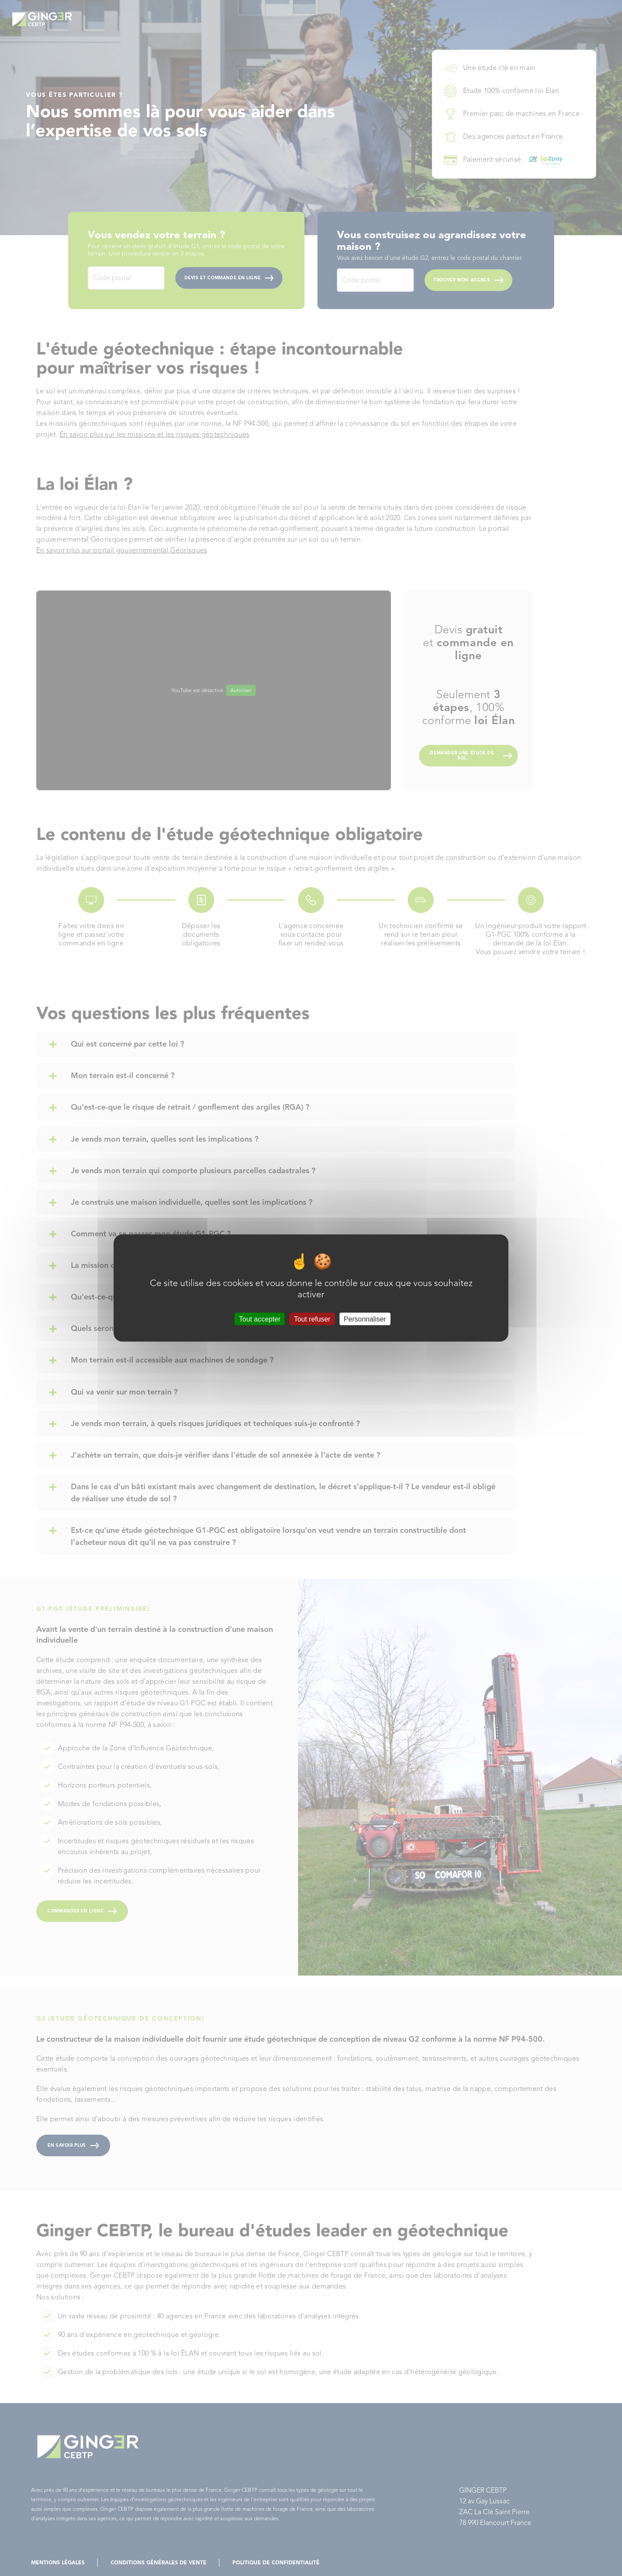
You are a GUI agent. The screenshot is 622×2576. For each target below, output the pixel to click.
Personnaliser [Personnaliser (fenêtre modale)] (365, 1319)
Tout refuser (312, 1319)
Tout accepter (259, 1319)
